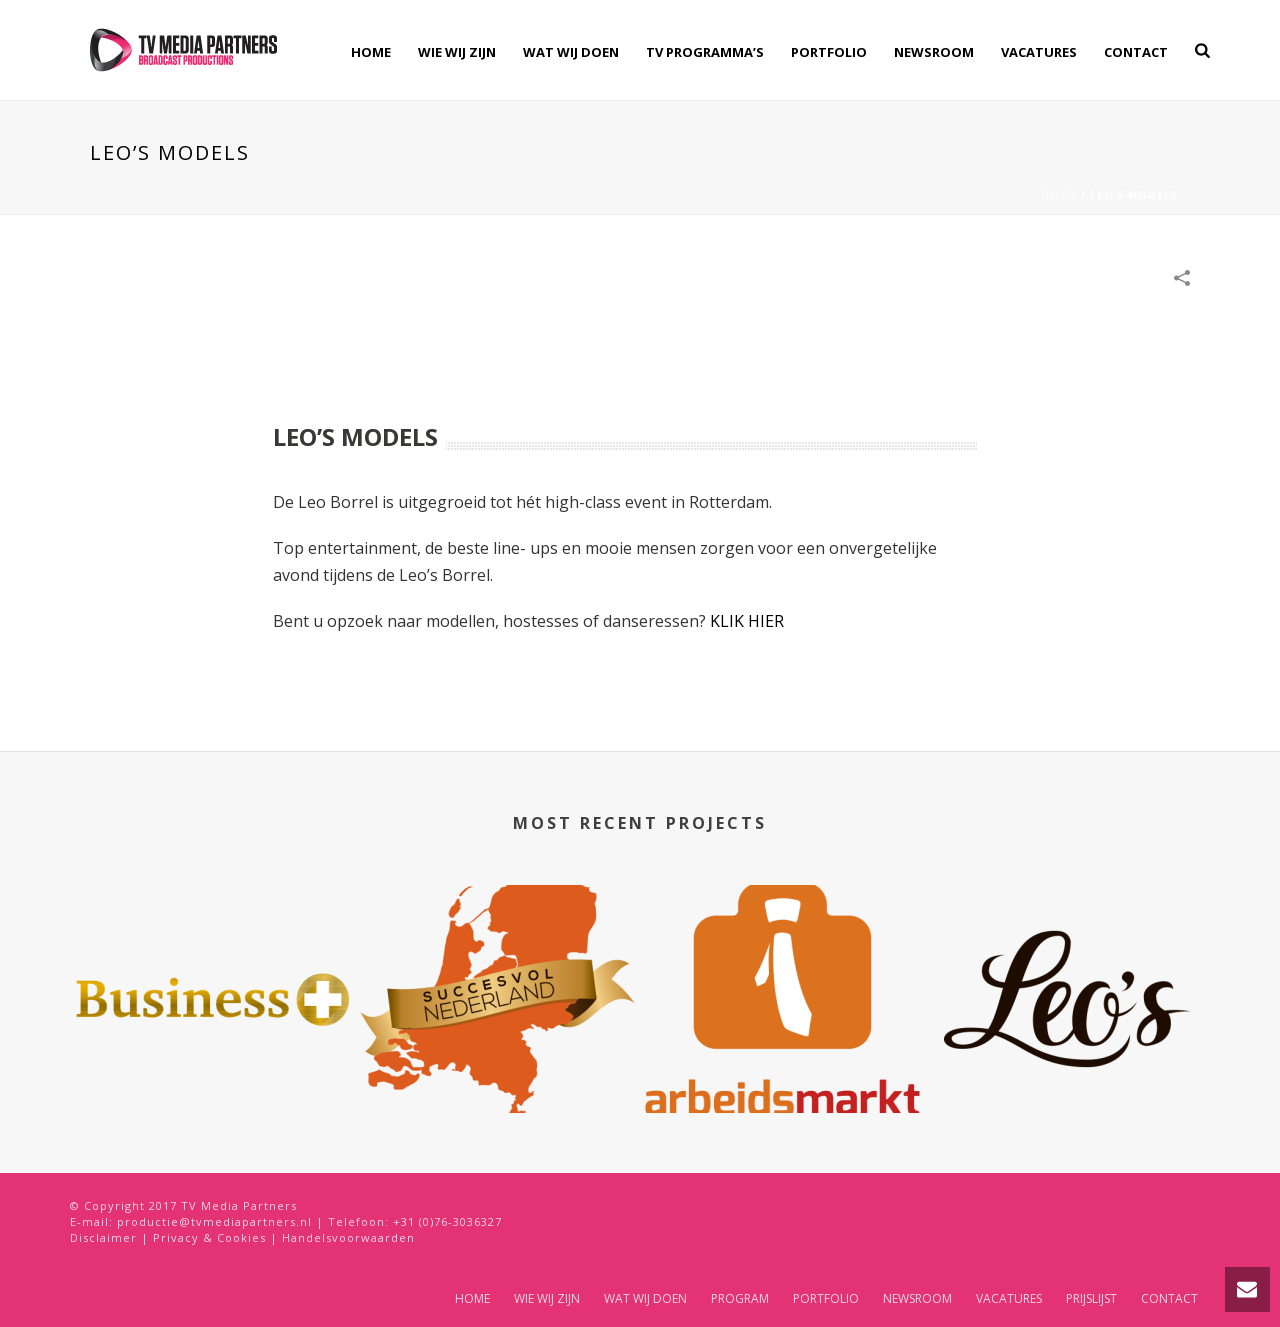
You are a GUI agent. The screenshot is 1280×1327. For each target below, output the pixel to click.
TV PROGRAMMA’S (705, 52)
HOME (371, 52)
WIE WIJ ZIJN (457, 52)
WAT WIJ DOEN (571, 52)
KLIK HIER (747, 621)
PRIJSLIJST (1091, 1299)
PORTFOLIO (829, 52)
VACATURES (1039, 52)
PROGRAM (740, 1299)
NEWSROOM (934, 52)
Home (1059, 195)
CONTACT (1136, 52)
